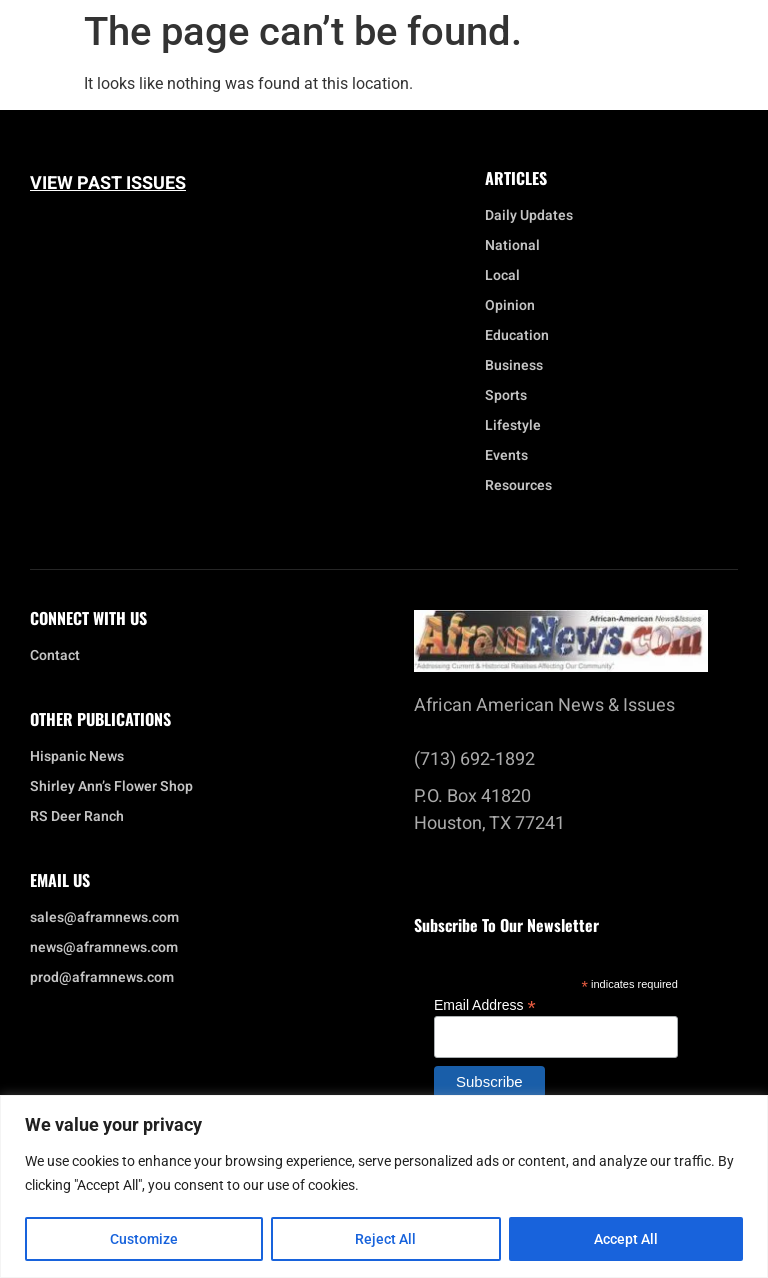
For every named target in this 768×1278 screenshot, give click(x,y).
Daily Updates (529, 216)
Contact (55, 656)
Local (507, 276)
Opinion (510, 306)
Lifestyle (518, 426)
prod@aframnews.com (102, 978)
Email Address (485, 1004)
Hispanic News (77, 757)
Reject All (386, 1239)
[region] (384, 1186)
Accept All (626, 1239)
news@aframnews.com (104, 948)
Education (517, 336)
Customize (144, 1239)
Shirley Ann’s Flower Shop (111, 787)
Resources (518, 486)
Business (514, 366)
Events (511, 456)
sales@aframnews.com (104, 918)
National (517, 246)
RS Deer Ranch (77, 817)
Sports (506, 396)
